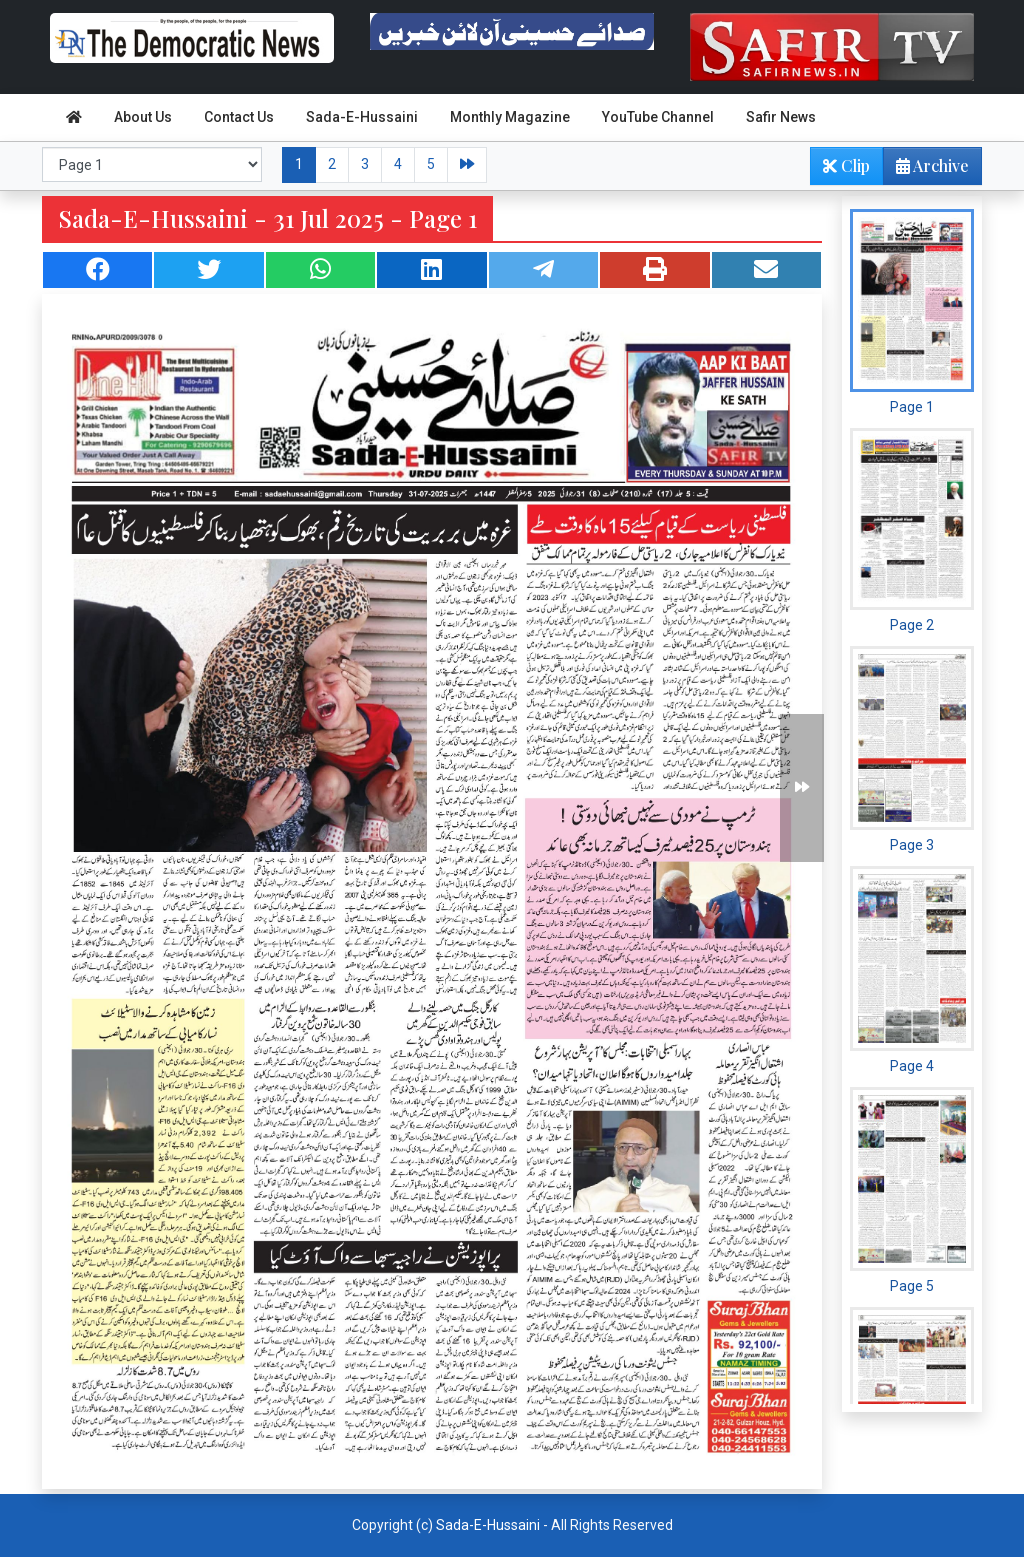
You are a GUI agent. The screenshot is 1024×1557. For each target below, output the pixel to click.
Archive (926, 169)
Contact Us (239, 117)
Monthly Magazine (510, 117)
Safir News (781, 117)
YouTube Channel (658, 117)
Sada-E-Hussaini (362, 117)
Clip (846, 165)
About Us (143, 117)
